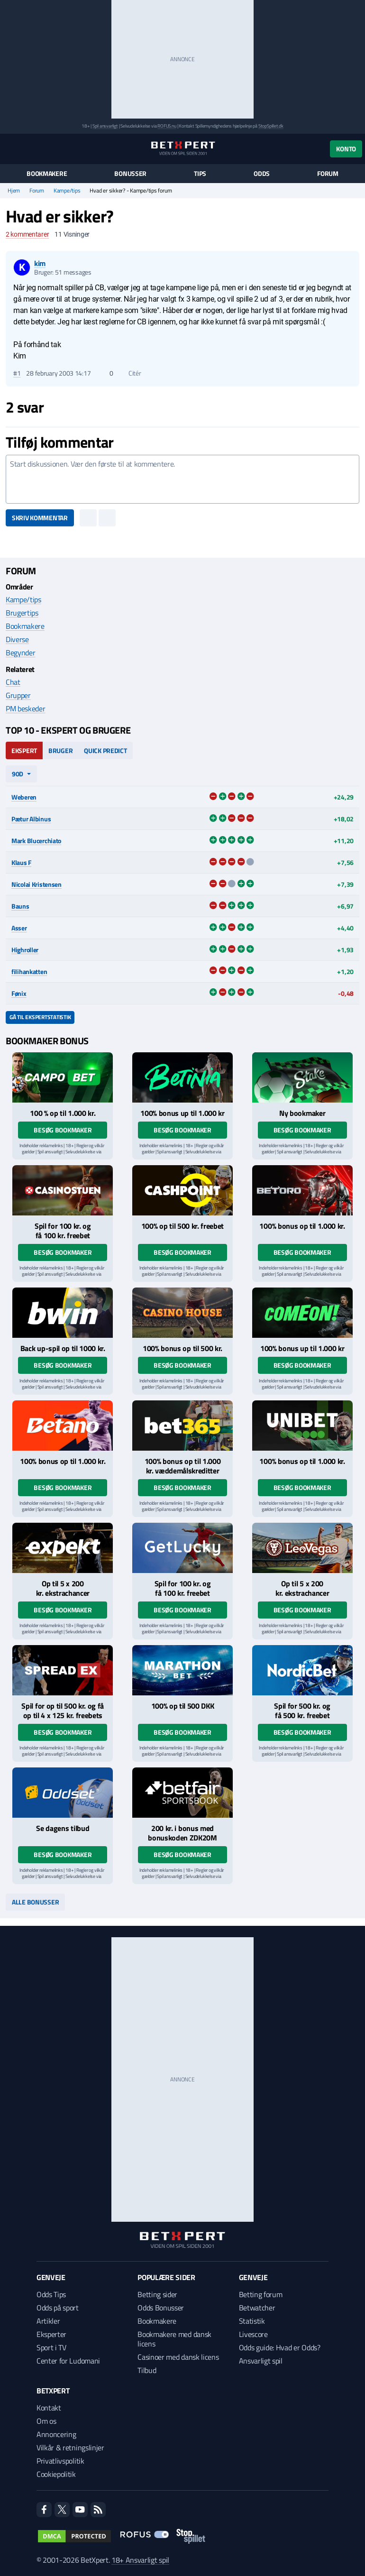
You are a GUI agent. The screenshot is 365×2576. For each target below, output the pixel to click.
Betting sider (157, 2294)
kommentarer (27, 234)
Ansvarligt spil (261, 2360)
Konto (346, 149)
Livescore (253, 2334)
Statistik (252, 2321)
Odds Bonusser (160, 2307)
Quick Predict (105, 750)
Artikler (48, 2321)
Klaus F (21, 862)
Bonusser (130, 173)
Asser (19, 928)
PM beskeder (25, 708)
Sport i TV (51, 2347)
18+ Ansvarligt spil (140, 2560)
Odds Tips (51, 2294)
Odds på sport (57, 2307)
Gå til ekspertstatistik (40, 1016)
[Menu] (10, 148)
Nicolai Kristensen (36, 884)
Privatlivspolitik (60, 2460)
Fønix (19, 993)
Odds (262, 173)
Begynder (20, 652)
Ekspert (24, 750)
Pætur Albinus (31, 819)
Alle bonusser (35, 1902)
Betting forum (261, 2294)
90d (17, 774)
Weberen (23, 797)
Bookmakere (47, 173)
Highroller (24, 950)
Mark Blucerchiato (36, 841)
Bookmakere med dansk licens (174, 2338)
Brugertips (22, 612)
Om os (46, 2421)
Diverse (17, 639)
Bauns (20, 906)
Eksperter (51, 2334)
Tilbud (146, 2370)
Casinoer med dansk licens (178, 2357)
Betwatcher (257, 2307)
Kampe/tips (67, 190)
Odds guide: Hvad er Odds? (279, 2347)
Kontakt (48, 2407)
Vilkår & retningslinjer (70, 2447)
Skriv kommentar (40, 518)
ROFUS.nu (166, 125)
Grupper (18, 695)
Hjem (14, 190)
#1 (16, 373)
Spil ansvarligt (105, 125)
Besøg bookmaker (62, 1130)
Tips (200, 173)
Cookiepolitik (56, 2474)
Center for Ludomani (68, 2360)
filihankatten (29, 971)
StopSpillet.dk (270, 125)
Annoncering (56, 2434)
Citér (130, 373)
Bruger (60, 750)
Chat (13, 682)
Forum (327, 173)
